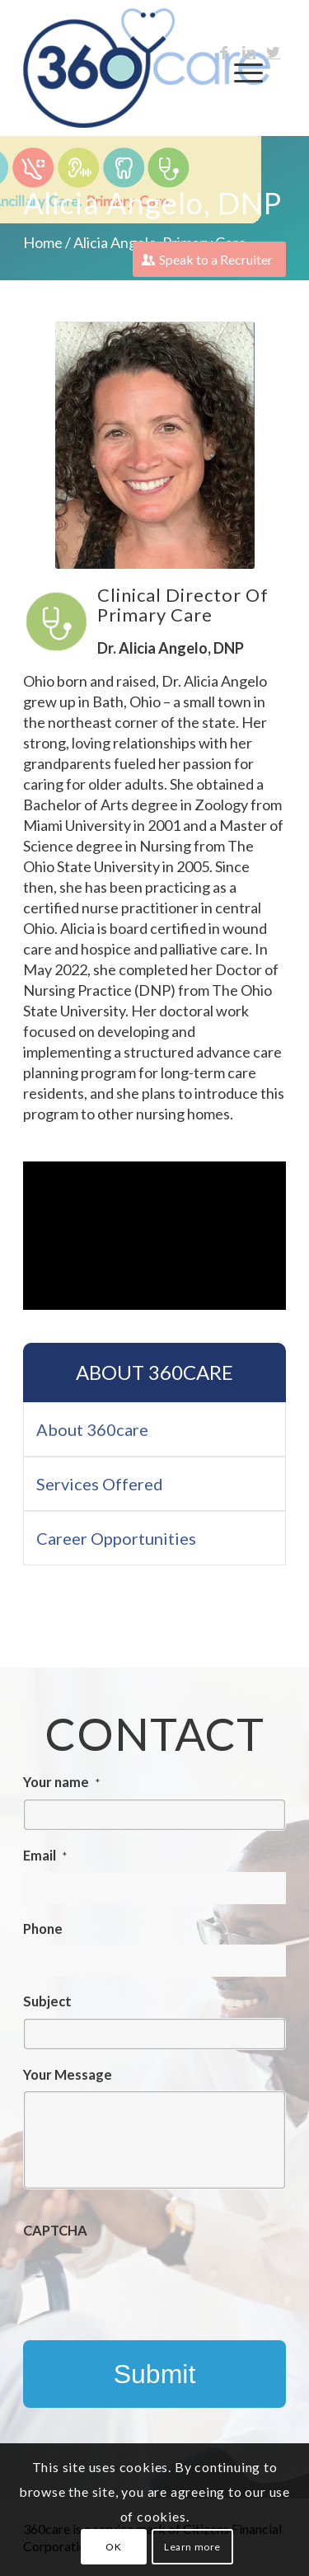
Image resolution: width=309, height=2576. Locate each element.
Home (43, 242)
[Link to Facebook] (224, 52)
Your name (61, 1782)
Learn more (192, 2547)
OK (113, 2547)
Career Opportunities (116, 1538)
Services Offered (99, 1484)
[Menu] (240, 73)
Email (45, 1855)
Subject (47, 2001)
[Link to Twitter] (273, 52)
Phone (43, 1929)
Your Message (67, 2075)
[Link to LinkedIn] (248, 52)
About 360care (154, 1372)
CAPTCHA (55, 2230)
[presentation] (148, 2279)
